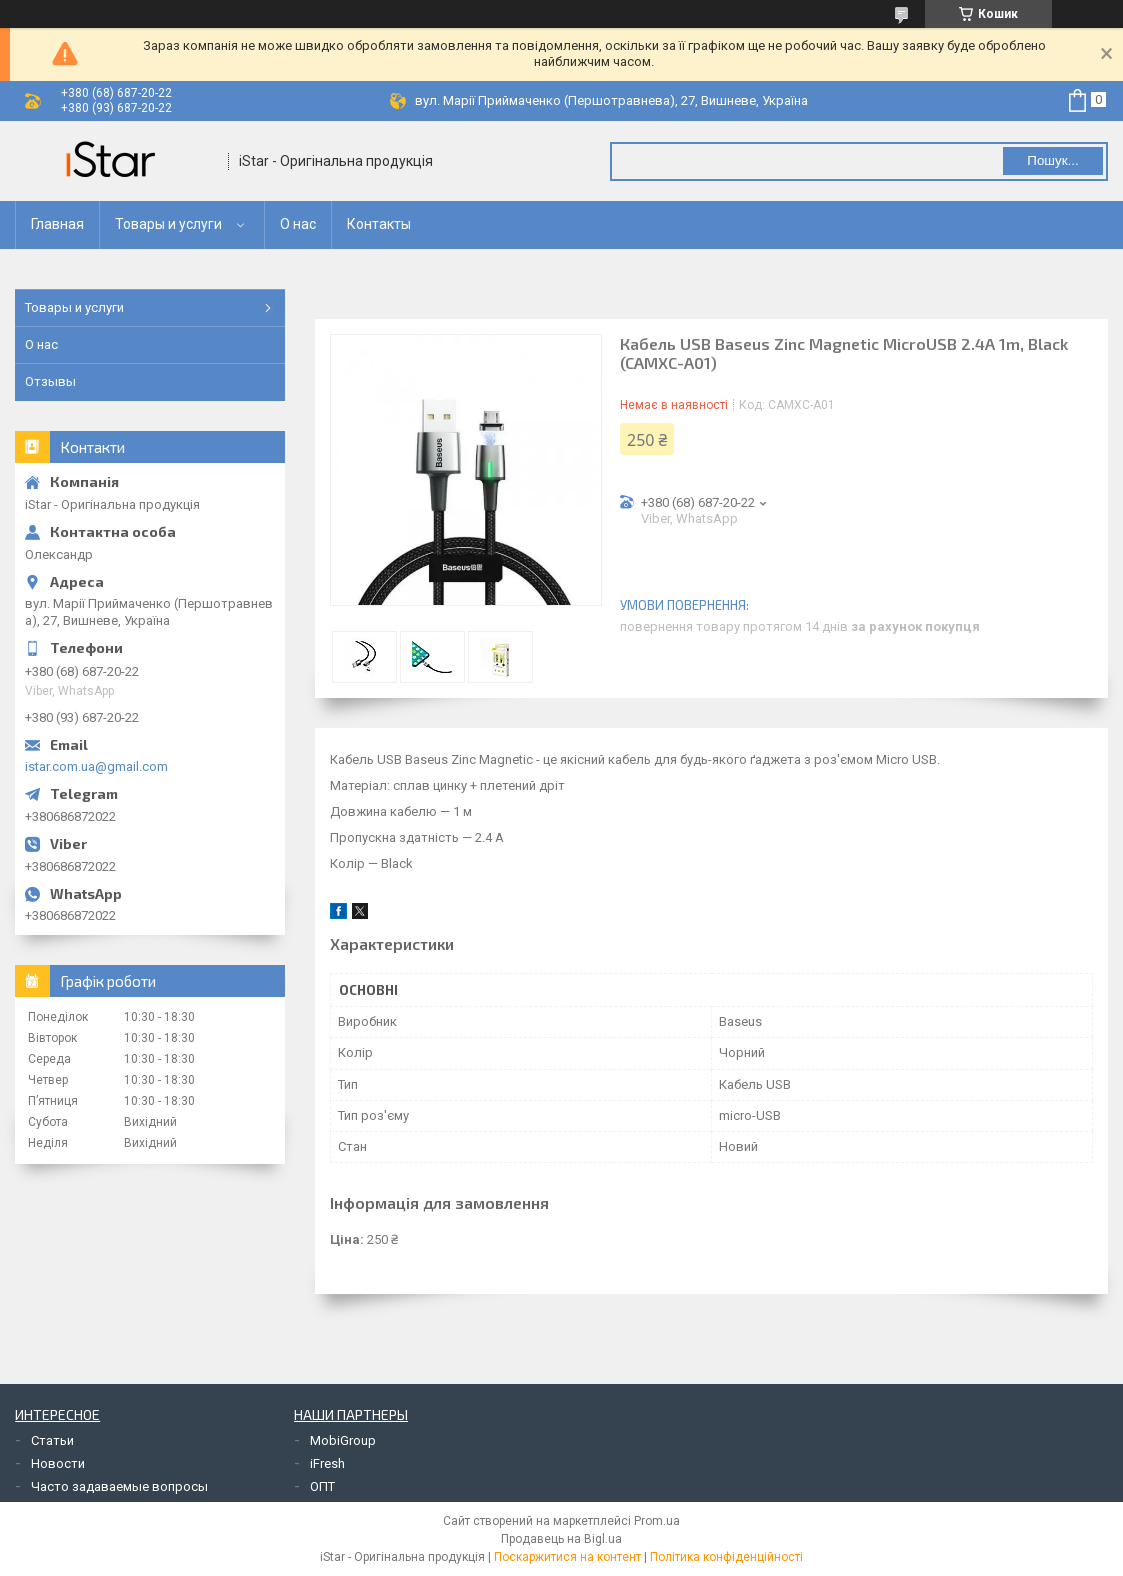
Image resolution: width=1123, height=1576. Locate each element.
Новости (58, 1463)
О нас (298, 224)
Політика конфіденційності (726, 1557)
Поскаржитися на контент (567, 1557)
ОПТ (322, 1486)
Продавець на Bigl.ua (561, 1539)
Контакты (379, 224)
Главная (57, 224)
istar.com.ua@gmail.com (96, 766)
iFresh (327, 1463)
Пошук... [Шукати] (1052, 160)
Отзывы (50, 381)
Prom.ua (657, 1521)
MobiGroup (343, 1440)
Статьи (52, 1440)
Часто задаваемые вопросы (119, 1486)
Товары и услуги (168, 224)
